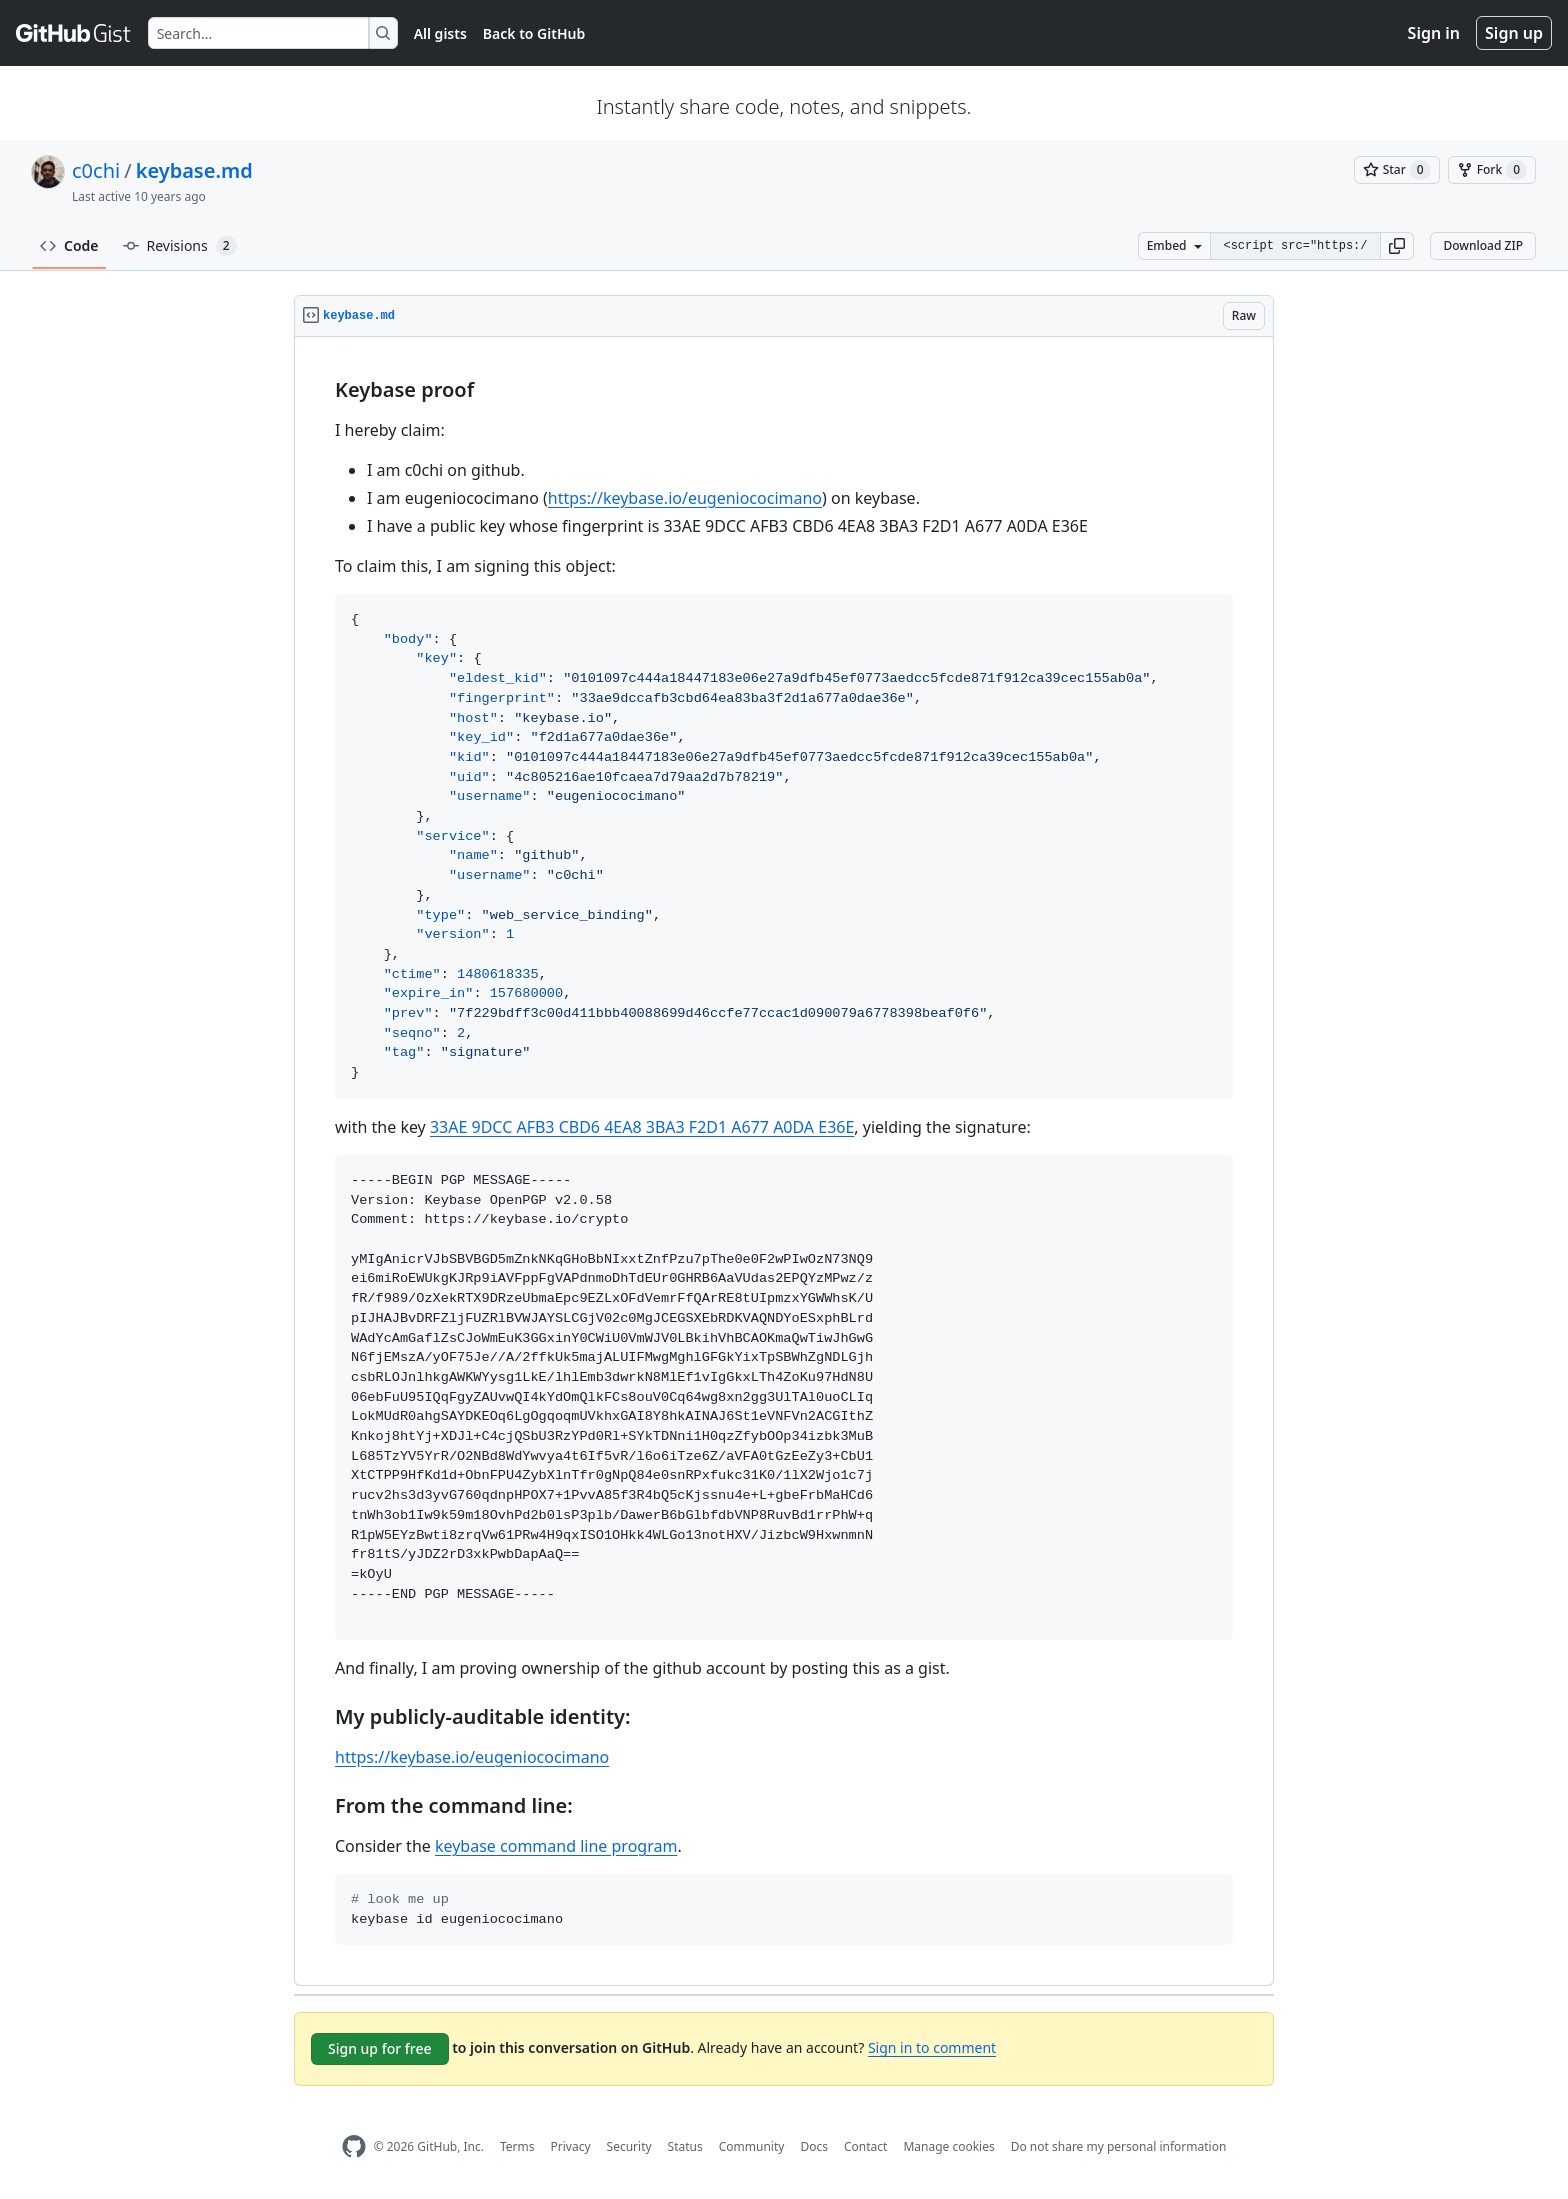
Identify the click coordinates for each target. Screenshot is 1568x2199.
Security (629, 2146)
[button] (1397, 246)
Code (69, 245)
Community (752, 2146)
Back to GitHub (534, 33)
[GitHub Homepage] (354, 2146)
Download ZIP (1483, 245)
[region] (784, 1161)
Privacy (571, 2146)
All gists (440, 33)
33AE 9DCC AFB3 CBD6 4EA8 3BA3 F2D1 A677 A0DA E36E (642, 1127)
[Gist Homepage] (74, 33)
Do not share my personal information (1119, 2146)
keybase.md (194, 170)
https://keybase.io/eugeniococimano (685, 498)
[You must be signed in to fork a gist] (1492, 170)
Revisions (180, 246)
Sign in (1434, 33)
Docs (814, 2146)
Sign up (1514, 33)
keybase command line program (556, 1846)
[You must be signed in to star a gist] (1397, 170)
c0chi (96, 170)
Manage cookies (948, 2146)
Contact (865, 2146)
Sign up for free (380, 2048)
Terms (517, 2146)
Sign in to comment (932, 2047)
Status (685, 2146)
